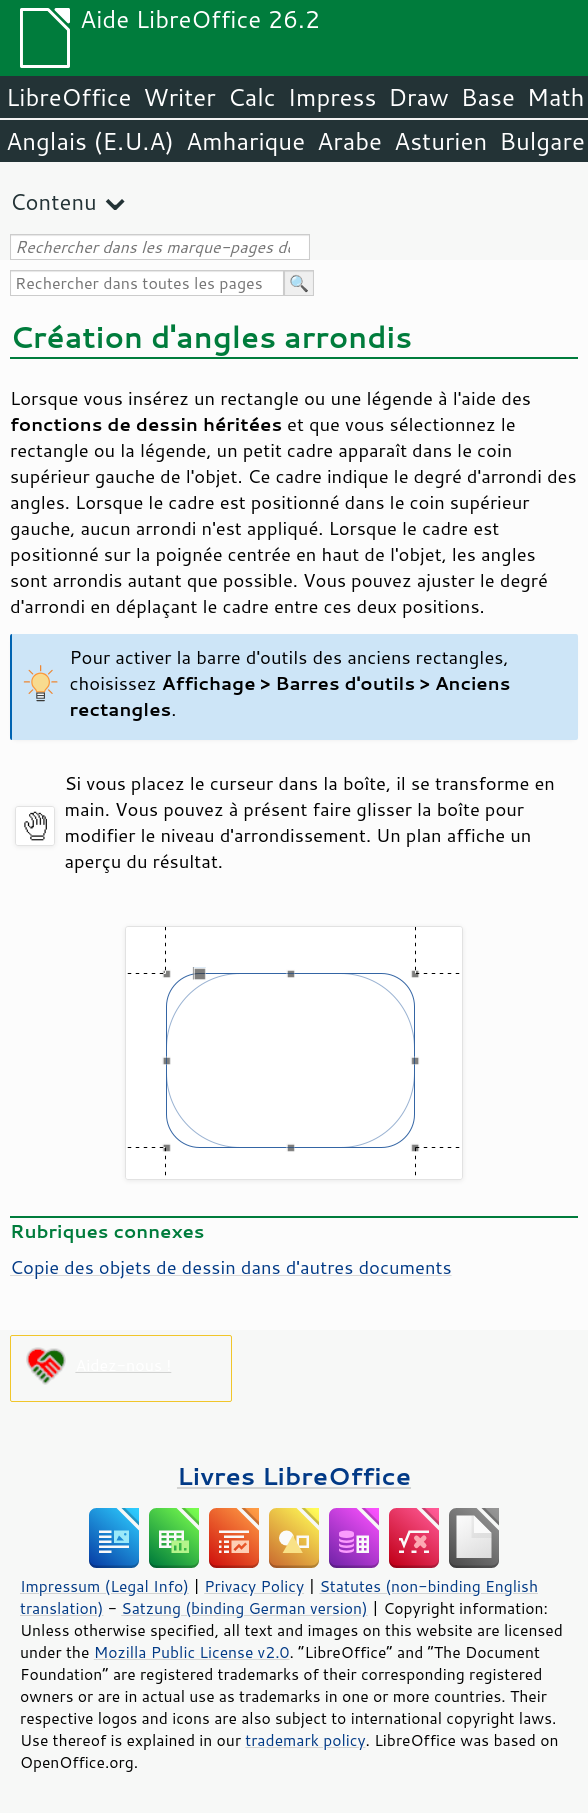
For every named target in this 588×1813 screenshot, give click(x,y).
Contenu (53, 201)
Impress (332, 97)
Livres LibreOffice (294, 1475)
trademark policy (305, 1740)
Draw (418, 97)
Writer (179, 97)
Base (488, 97)
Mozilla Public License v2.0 (192, 1652)
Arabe (349, 141)
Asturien (440, 141)
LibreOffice (68, 97)
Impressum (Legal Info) (104, 1586)
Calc (252, 97)
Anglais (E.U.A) (90, 141)
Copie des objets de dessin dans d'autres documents (231, 1267)
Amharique (245, 141)
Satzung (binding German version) (244, 1608)
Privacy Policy (254, 1586)
